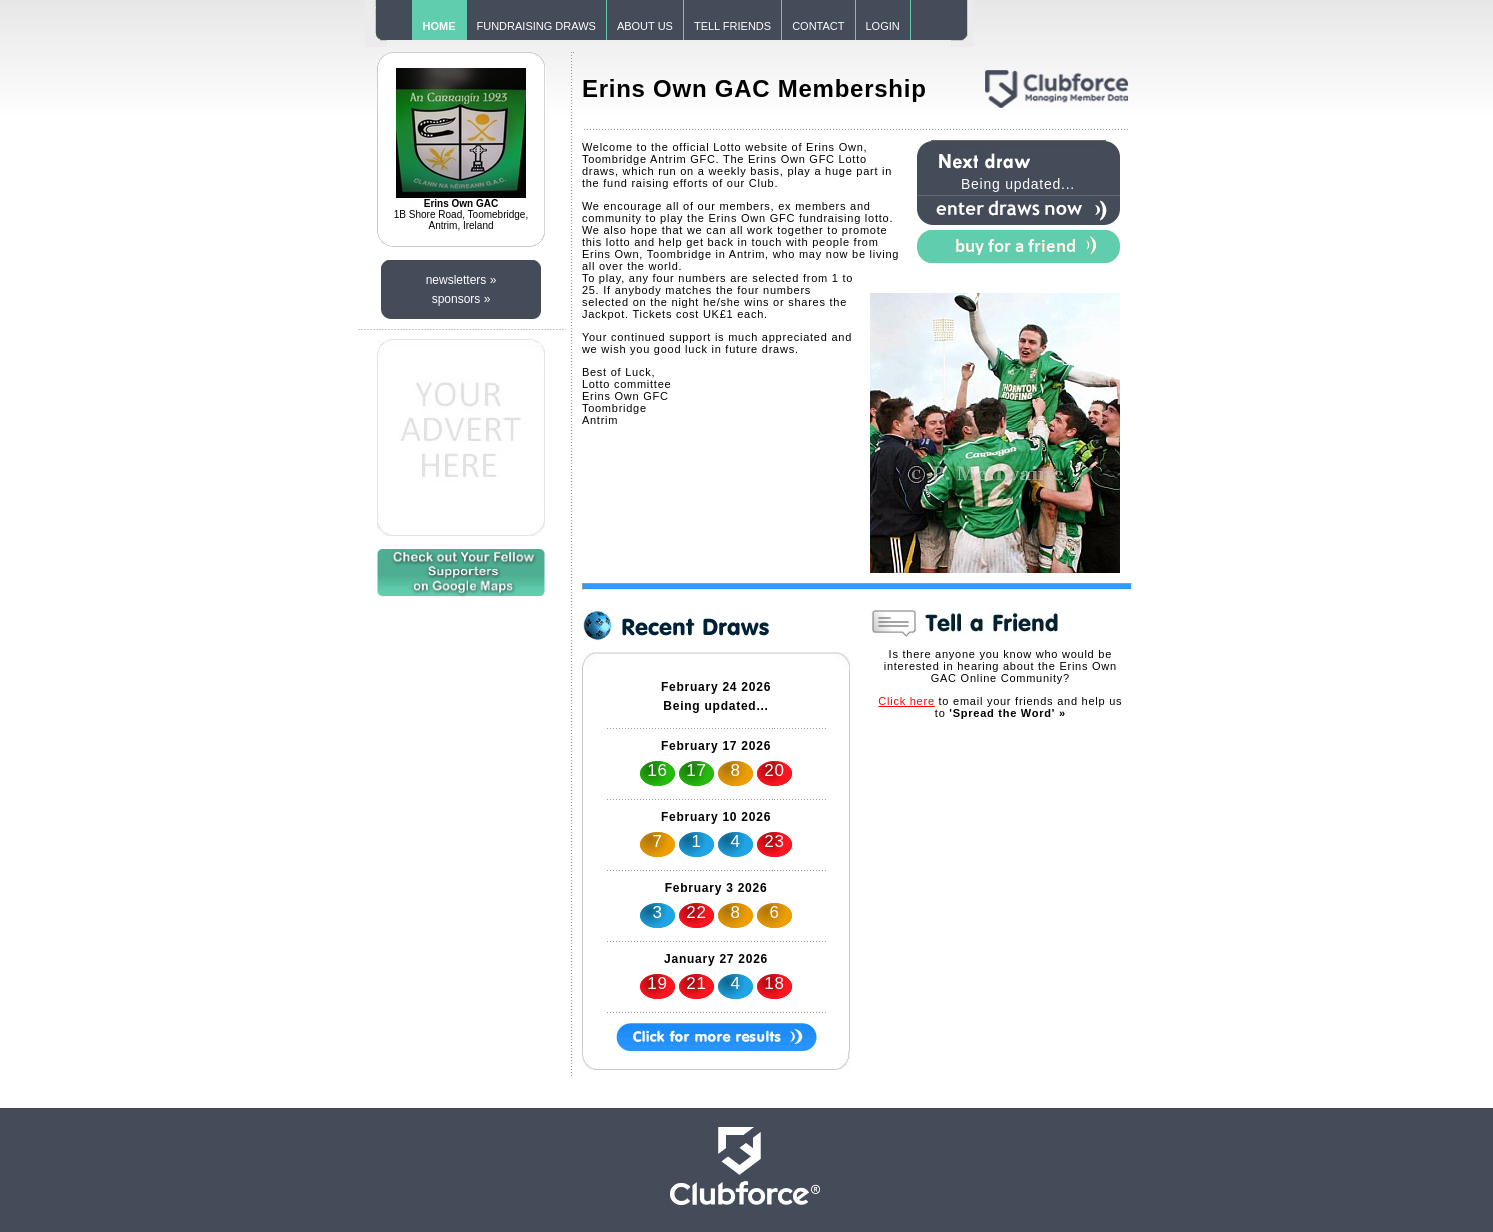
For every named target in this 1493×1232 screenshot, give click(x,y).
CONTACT (818, 26)
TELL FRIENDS (732, 26)
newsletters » (461, 280)
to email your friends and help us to (1000, 707)
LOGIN (883, 26)
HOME (439, 26)
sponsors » (461, 299)
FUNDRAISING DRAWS (536, 26)
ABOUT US (645, 26)
